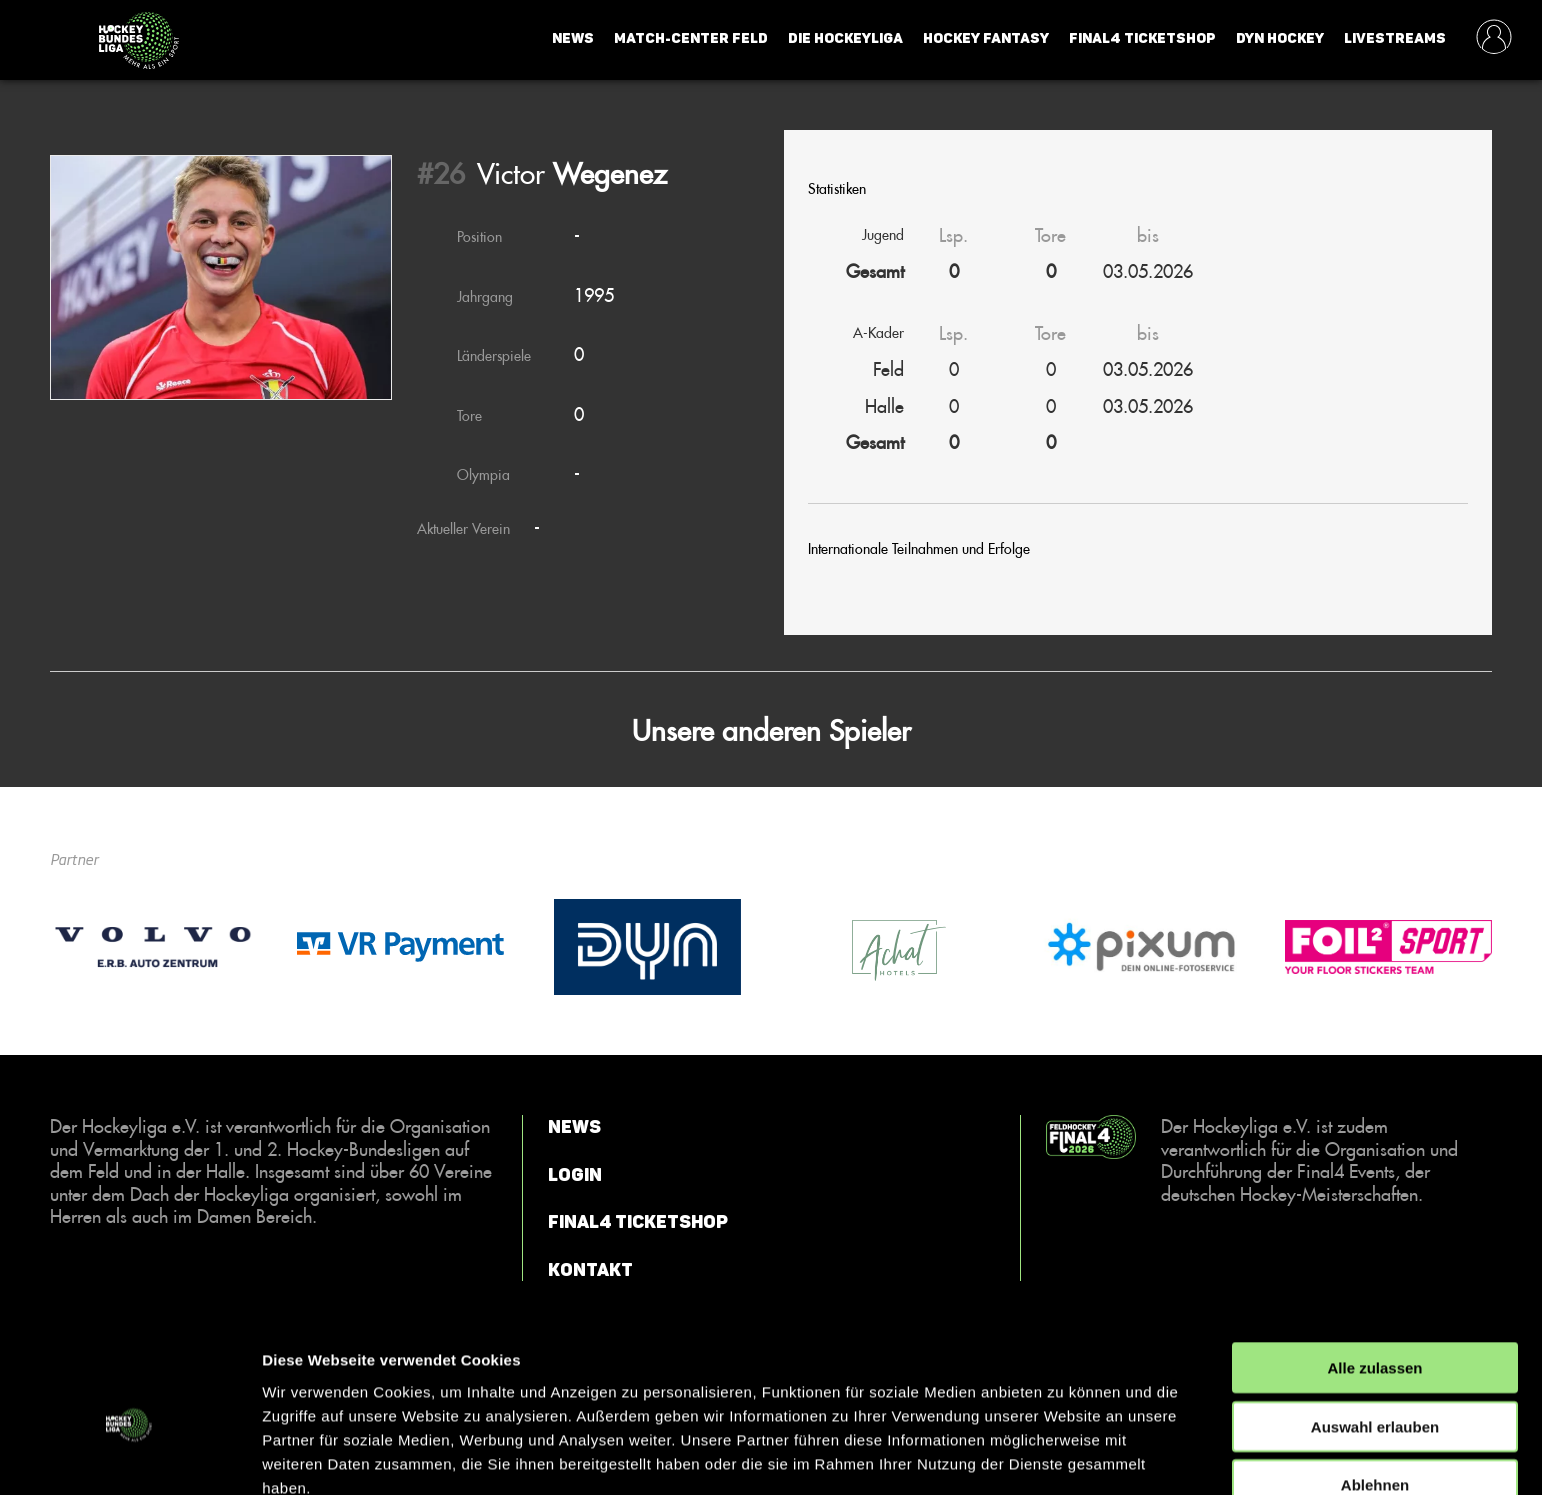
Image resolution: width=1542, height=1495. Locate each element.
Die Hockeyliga (845, 38)
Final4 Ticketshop (1142, 38)
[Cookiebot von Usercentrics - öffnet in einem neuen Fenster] (129, 1456)
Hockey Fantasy (986, 38)
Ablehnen (1375, 1388)
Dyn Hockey (1280, 38)
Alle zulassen (1374, 1271)
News (573, 38)
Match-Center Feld (691, 38)
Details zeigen (1063, 1455)
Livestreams (1395, 38)
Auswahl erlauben (1375, 1330)
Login (575, 1175)
